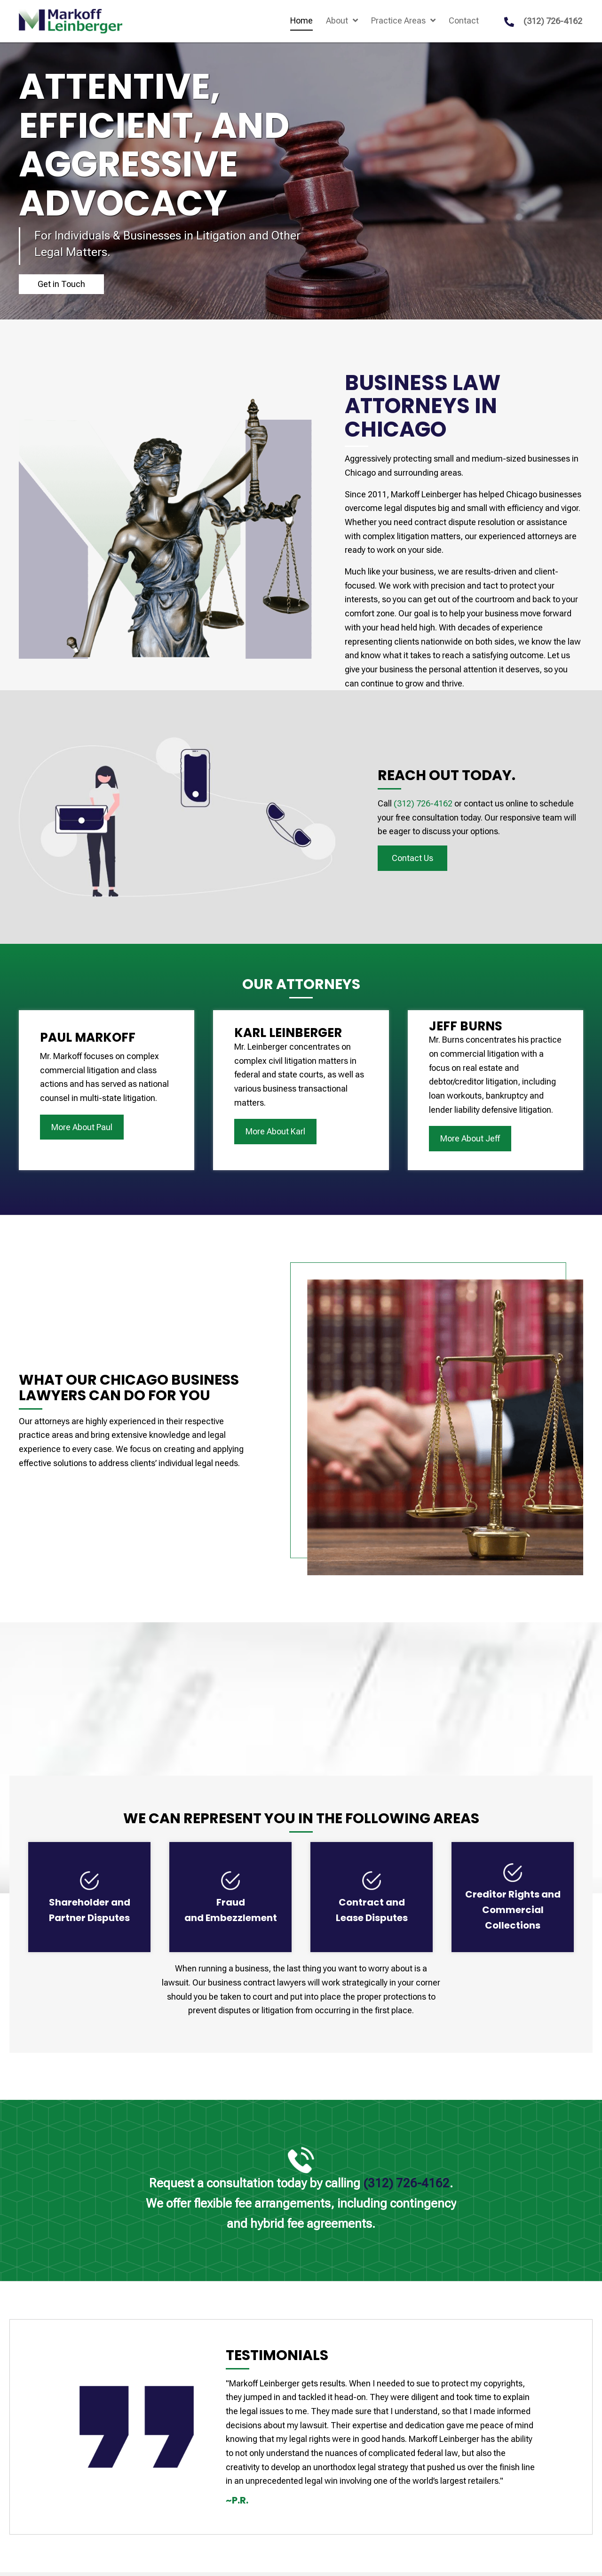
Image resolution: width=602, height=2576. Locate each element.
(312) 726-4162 (552, 21)
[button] (61, 284)
